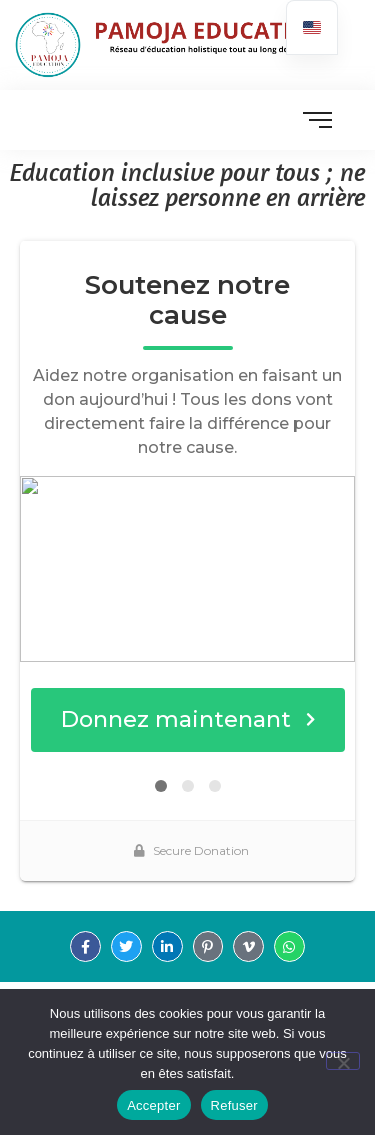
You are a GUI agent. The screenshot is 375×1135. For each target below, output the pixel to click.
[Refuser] (343, 1061)
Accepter (153, 1105)
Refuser (234, 1105)
